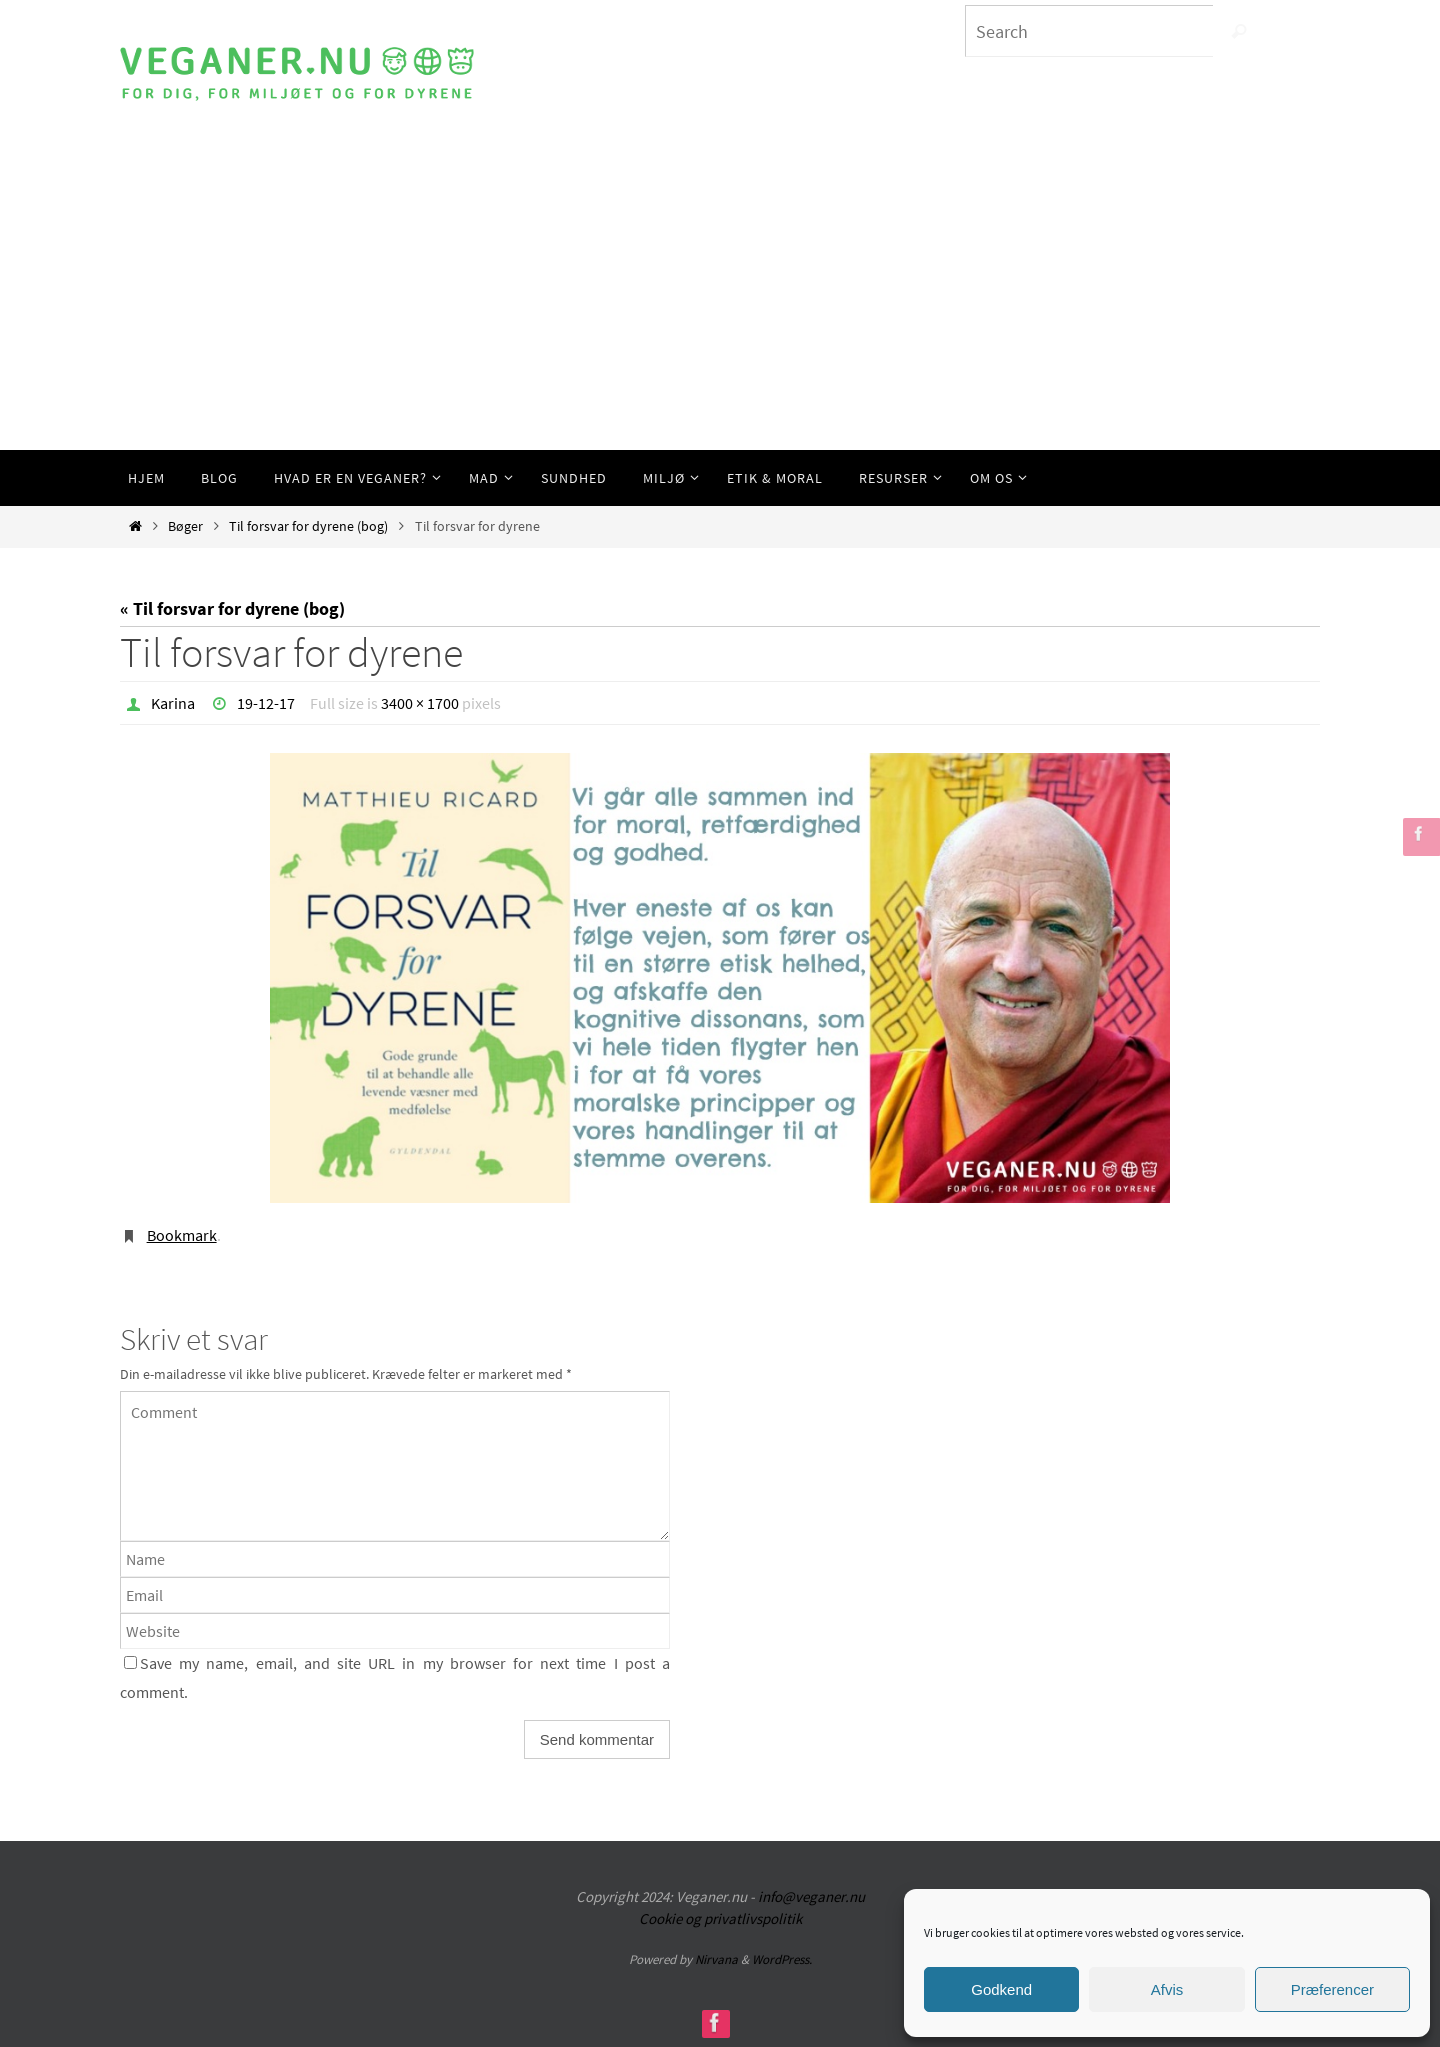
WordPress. (782, 1959)
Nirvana (716, 1959)
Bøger (185, 526)
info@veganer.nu (811, 1896)
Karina (173, 703)
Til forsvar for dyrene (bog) (308, 526)
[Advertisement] (720, 300)
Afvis (1167, 1989)
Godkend (1001, 1989)
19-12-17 (266, 703)
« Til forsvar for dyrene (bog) (232, 608)
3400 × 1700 (420, 703)
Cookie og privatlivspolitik (720, 1918)
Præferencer (1332, 1989)
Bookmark (182, 1235)
